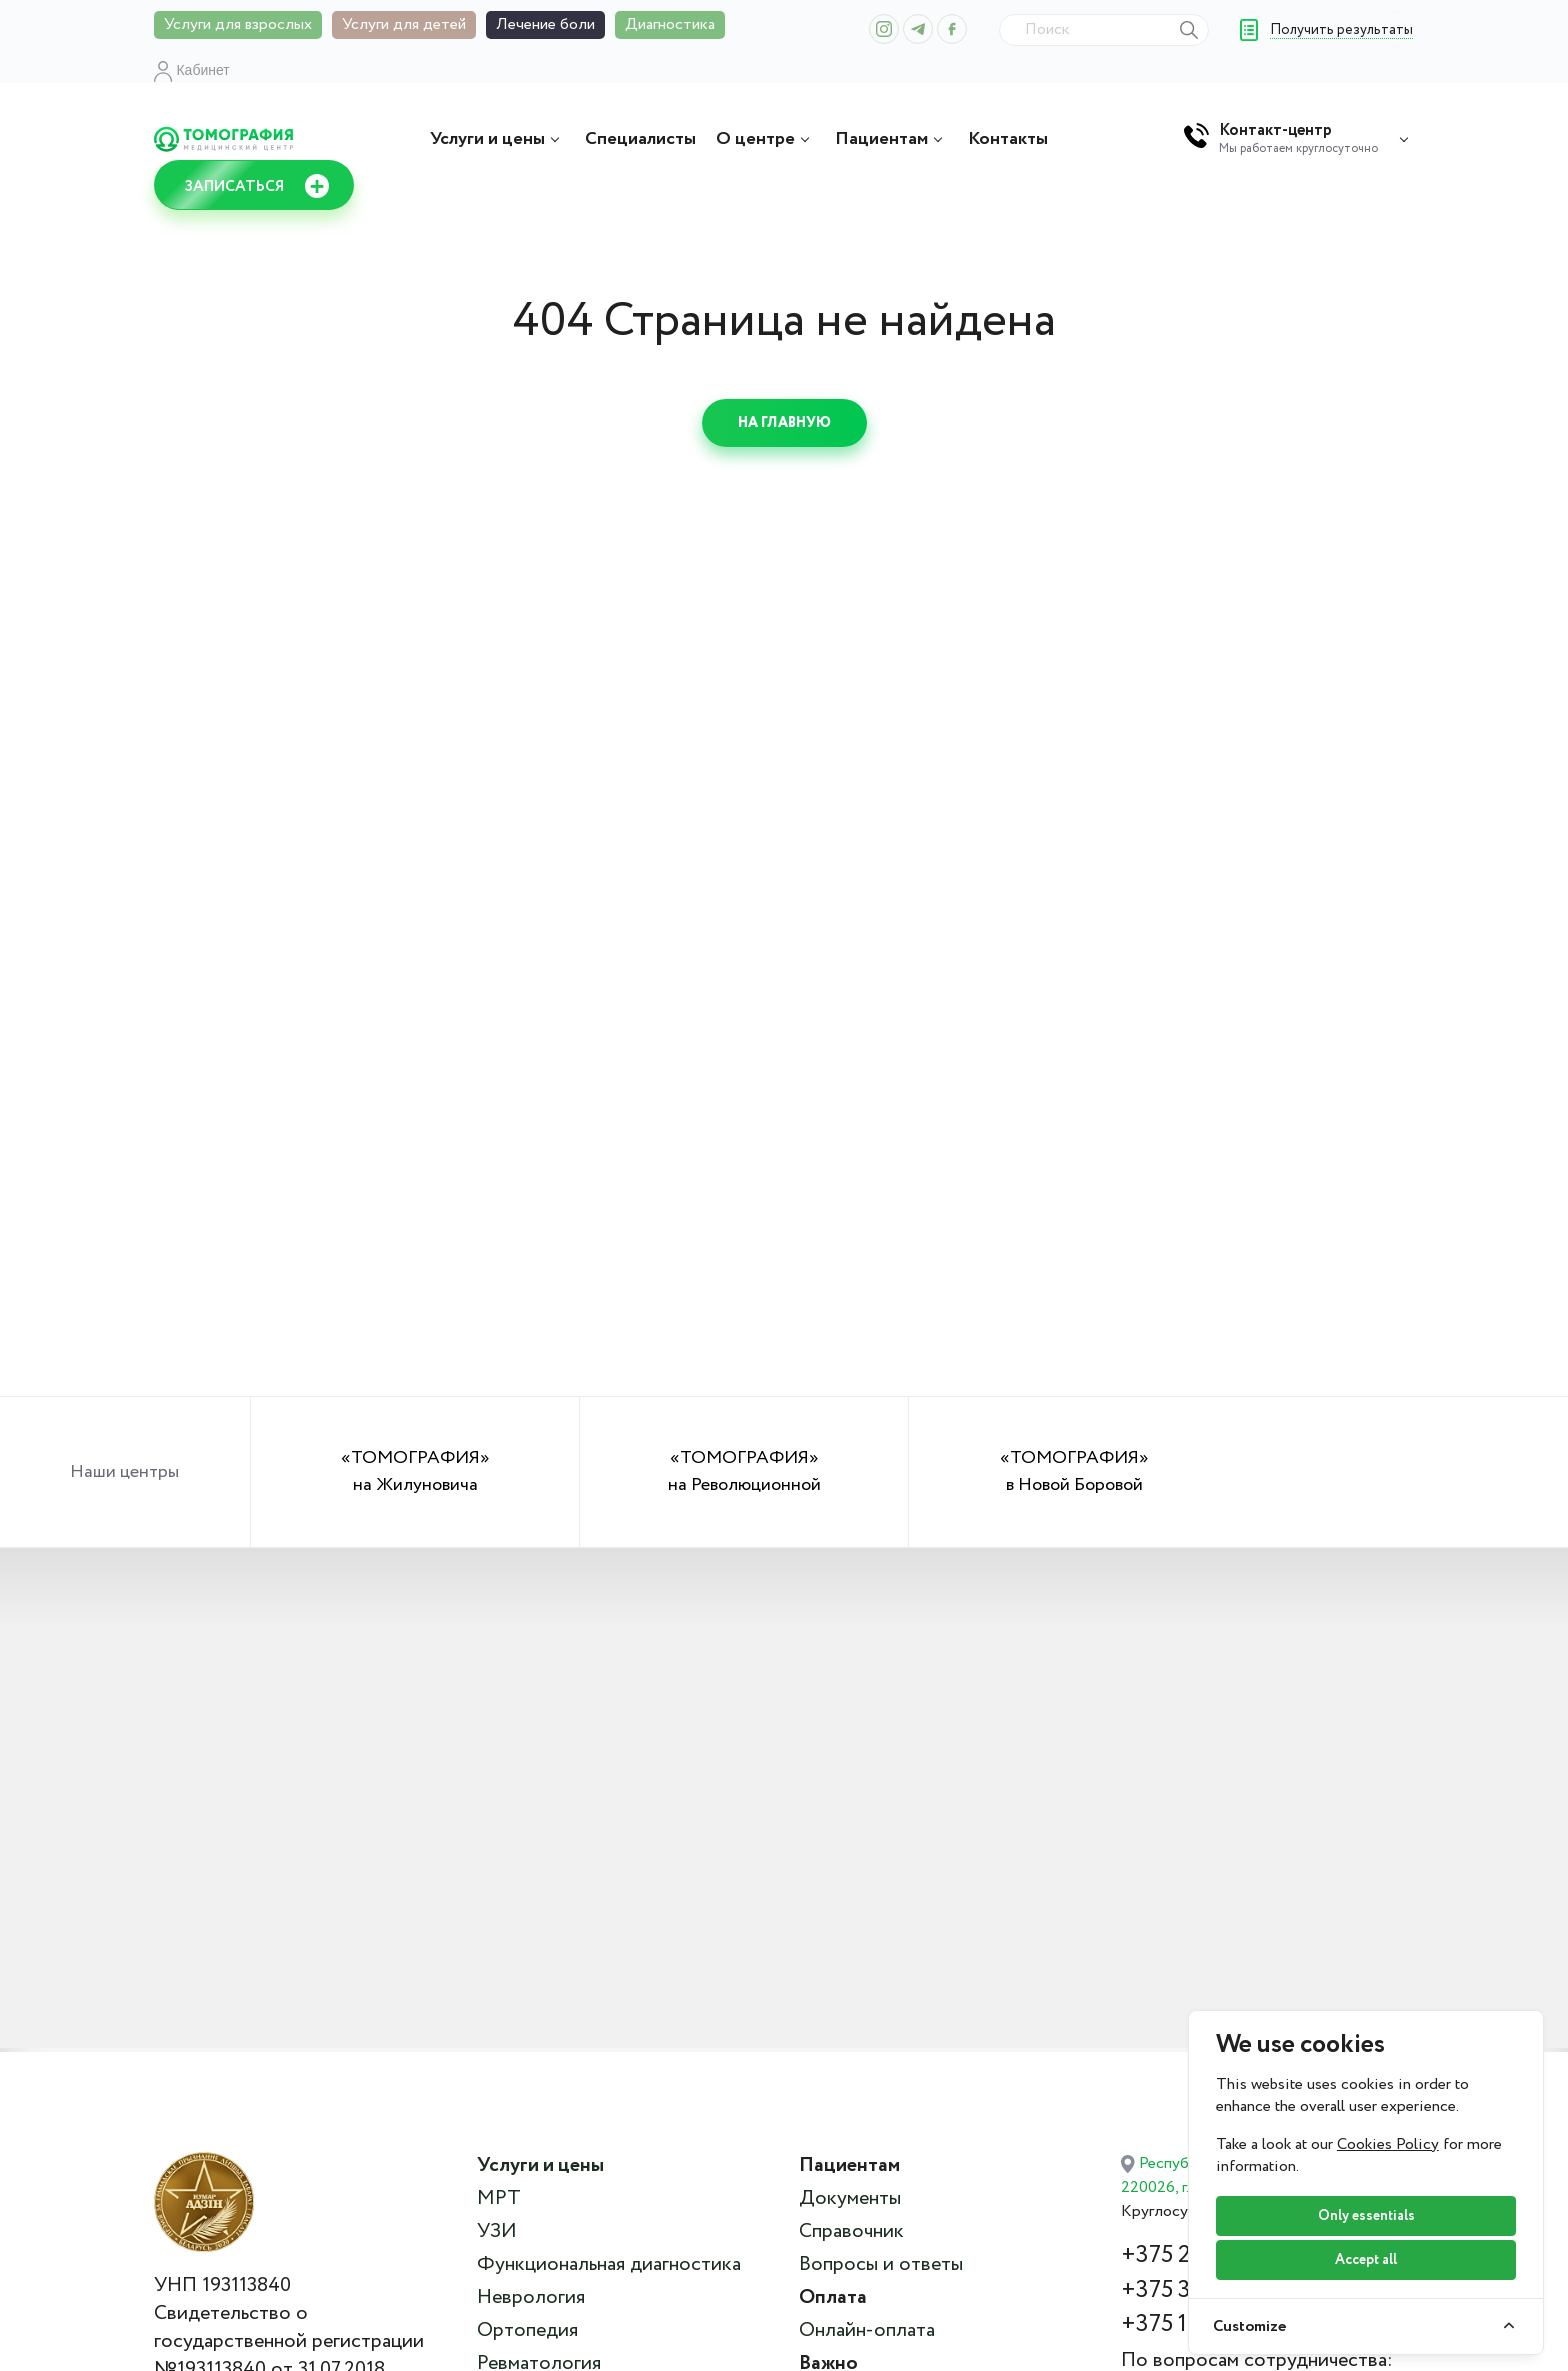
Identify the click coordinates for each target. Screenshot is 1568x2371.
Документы (850, 2199)
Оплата (833, 2298)
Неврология (531, 2298)
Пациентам (891, 139)
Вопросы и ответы (881, 2265)
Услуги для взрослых (238, 24)
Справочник (851, 2232)
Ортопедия (527, 2331)
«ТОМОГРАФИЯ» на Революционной (744, 1471)
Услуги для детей (404, 24)
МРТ (499, 2199)
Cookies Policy (1388, 2144)
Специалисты (640, 139)
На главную (784, 423)
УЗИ (497, 2232)
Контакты (1008, 139)
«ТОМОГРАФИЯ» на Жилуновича (415, 1471)
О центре (765, 139)
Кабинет (192, 70)
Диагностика (670, 24)
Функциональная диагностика (609, 2265)
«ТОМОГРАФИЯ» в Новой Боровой (1074, 1471)
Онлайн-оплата (867, 2331)
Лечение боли (545, 24)
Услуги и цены (497, 139)
